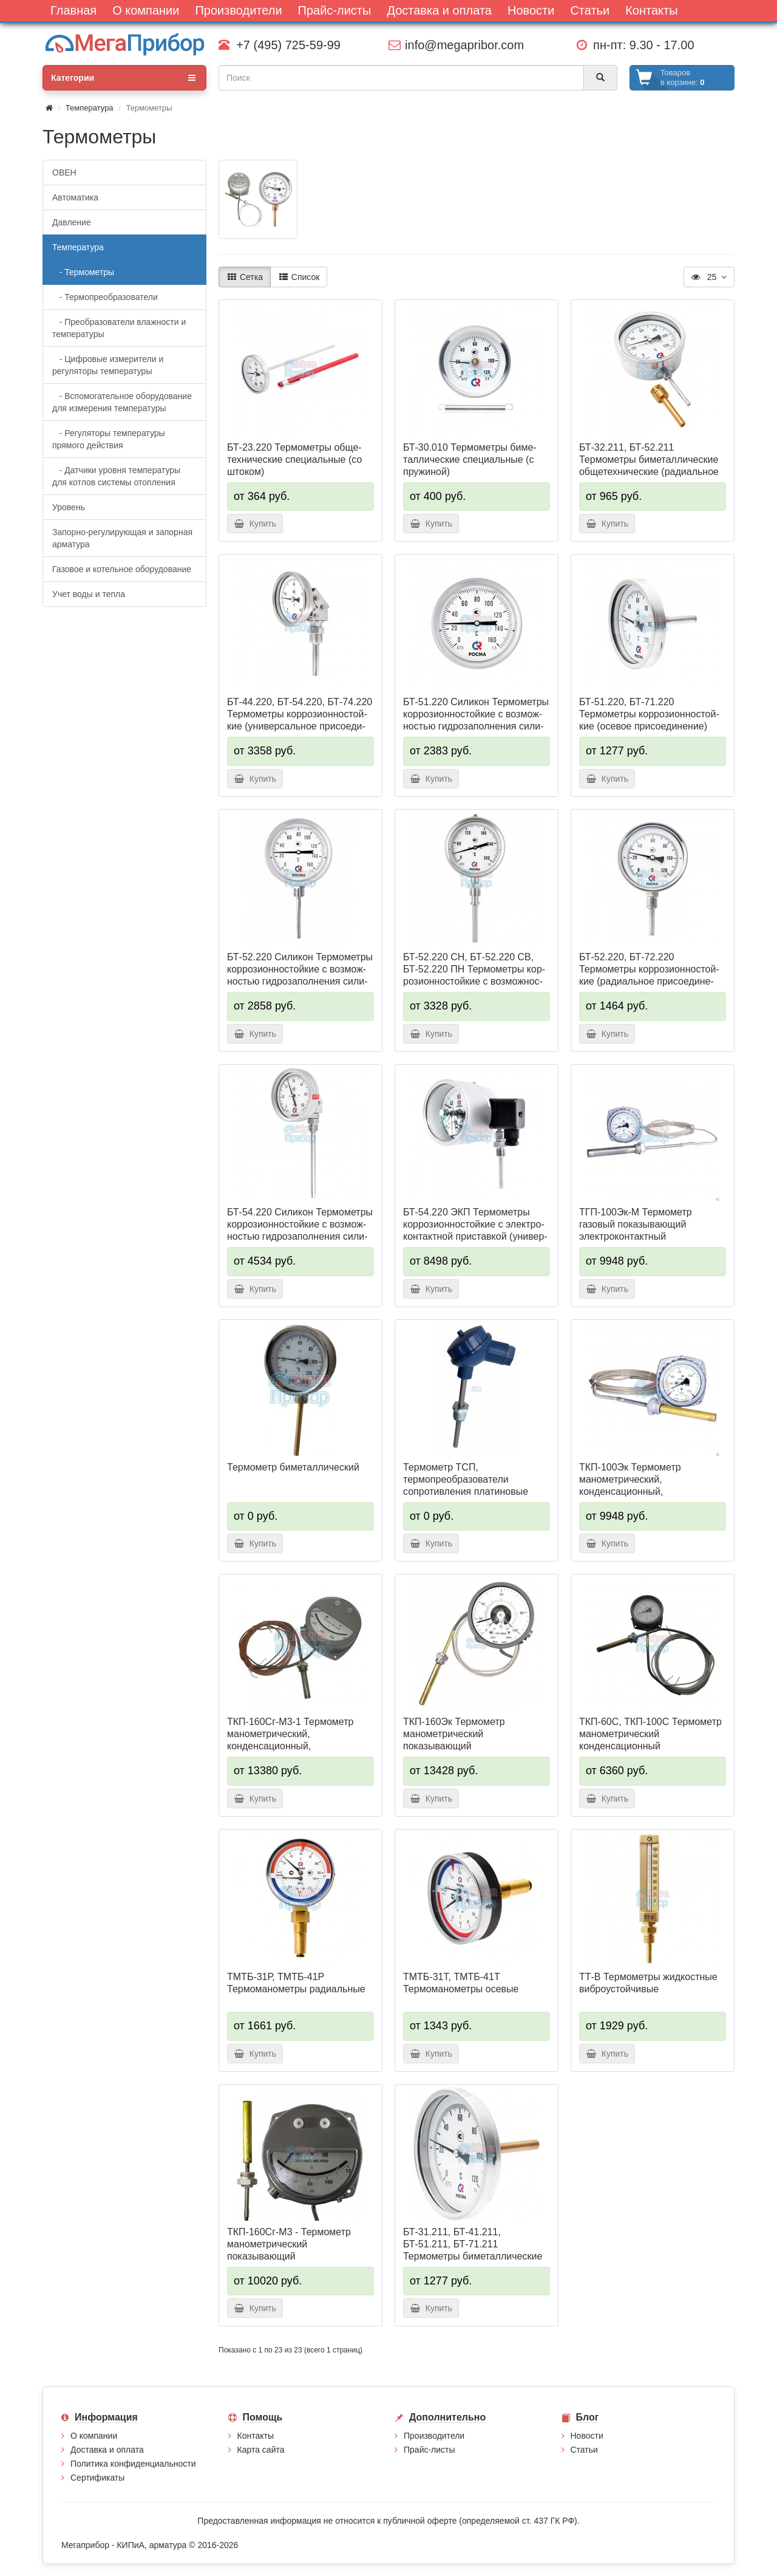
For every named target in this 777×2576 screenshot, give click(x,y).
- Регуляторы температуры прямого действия (108, 439)
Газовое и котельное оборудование (121, 569)
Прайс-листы (429, 2450)
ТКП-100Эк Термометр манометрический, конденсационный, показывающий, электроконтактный (630, 1491)
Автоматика (75, 197)
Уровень (68, 507)
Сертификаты (97, 2477)
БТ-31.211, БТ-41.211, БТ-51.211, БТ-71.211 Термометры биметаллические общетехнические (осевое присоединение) (472, 2256)
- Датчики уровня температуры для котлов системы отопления (116, 476)
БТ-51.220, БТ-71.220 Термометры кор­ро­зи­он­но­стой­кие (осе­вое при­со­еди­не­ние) (649, 714)
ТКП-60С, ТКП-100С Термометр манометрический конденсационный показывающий (650, 1740)
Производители (434, 2436)
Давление (71, 222)
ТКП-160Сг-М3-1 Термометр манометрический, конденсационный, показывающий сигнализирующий (290, 1746)
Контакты (255, 2436)
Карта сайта (261, 2450)
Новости (587, 2436)
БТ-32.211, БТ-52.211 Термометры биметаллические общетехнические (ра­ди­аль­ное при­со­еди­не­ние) (649, 465)
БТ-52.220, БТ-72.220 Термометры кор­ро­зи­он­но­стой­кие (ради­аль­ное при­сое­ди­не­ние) (649, 975)
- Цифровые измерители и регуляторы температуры (107, 365)
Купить (255, 523)
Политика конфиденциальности (133, 2463)
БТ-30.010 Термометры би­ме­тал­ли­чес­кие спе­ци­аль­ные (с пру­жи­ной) (470, 459)
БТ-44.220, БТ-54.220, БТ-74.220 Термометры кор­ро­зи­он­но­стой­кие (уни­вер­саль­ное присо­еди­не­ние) (299, 720)
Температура (90, 107)
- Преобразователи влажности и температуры (119, 328)
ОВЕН (64, 172)
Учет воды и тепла (88, 594)
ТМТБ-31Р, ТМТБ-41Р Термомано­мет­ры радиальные (296, 1983)
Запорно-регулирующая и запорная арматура (122, 538)
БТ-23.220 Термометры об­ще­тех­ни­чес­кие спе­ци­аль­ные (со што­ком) (294, 459)
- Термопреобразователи (105, 297)
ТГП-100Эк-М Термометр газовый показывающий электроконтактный (635, 1224)
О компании (93, 2436)
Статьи (584, 2450)
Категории (123, 78)
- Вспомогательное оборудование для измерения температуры (122, 402)
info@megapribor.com (456, 45)
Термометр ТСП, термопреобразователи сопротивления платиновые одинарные (465, 1485)
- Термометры (83, 272)
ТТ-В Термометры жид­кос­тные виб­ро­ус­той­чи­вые (648, 1983)
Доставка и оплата (107, 2450)
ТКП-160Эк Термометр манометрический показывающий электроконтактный (454, 1740)
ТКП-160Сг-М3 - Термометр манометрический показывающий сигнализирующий (289, 2250)
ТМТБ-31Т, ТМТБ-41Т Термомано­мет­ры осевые (460, 1983)
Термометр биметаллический (293, 1467)
